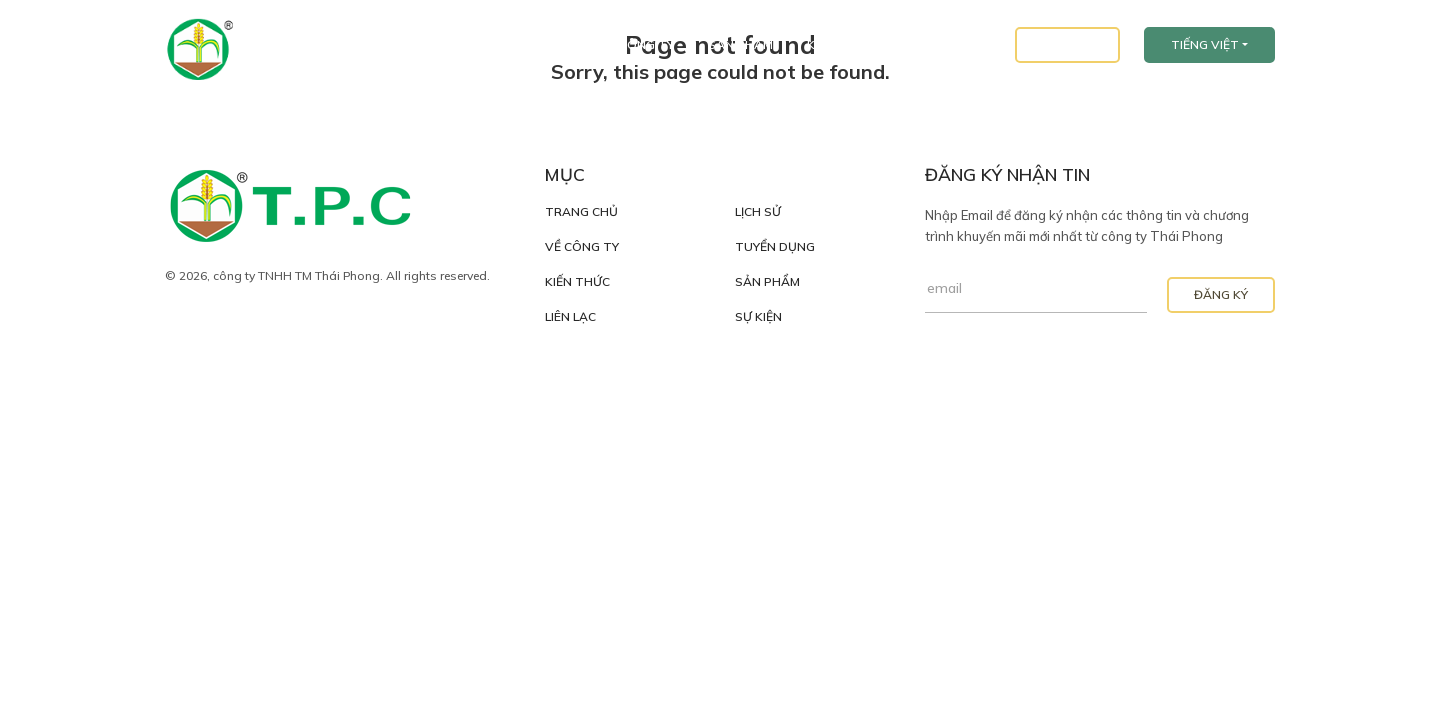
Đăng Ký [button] (1221, 294)
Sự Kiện (758, 317)
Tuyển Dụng (946, 44)
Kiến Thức (839, 44)
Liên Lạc (1067, 44)
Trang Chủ (529, 44)
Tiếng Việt (1205, 44)
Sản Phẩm (740, 44)
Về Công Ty (637, 44)
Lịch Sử (758, 212)
